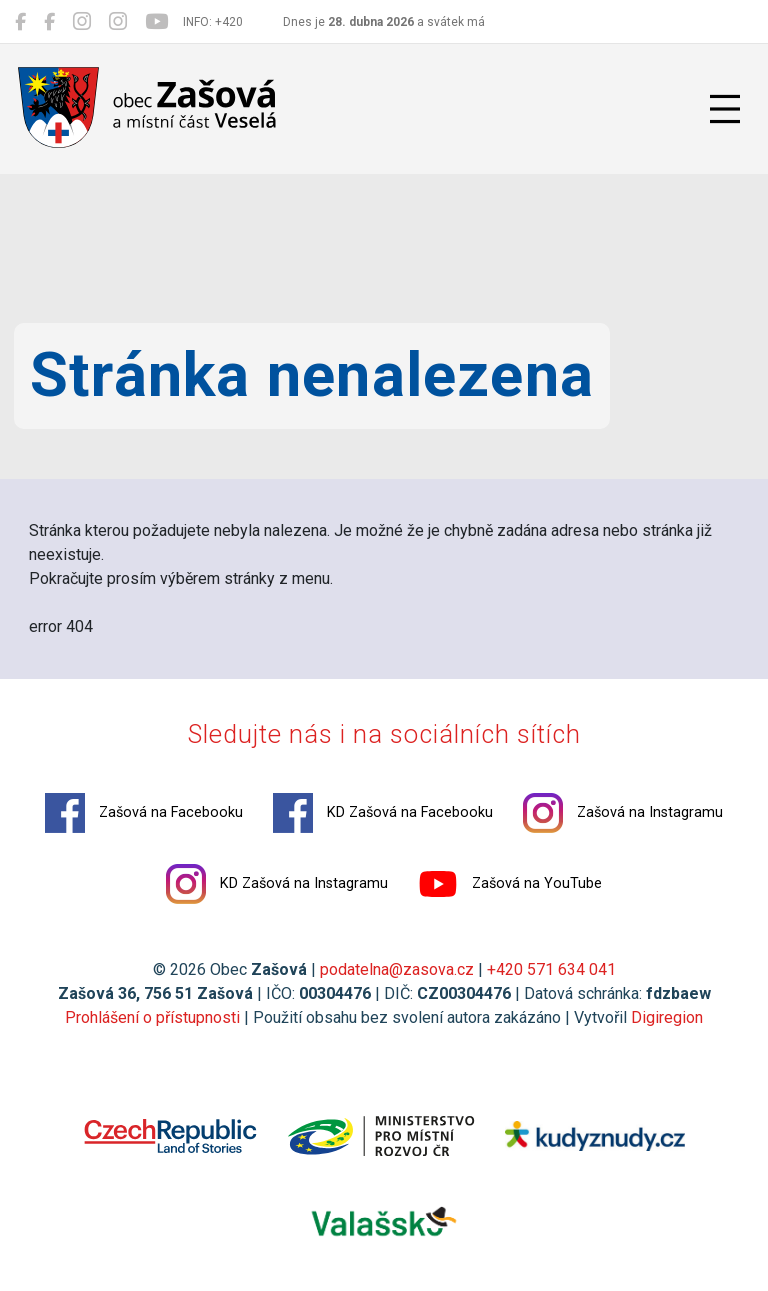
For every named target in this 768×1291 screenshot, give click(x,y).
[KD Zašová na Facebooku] (49, 22)
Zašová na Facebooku (144, 813)
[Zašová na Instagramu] (82, 22)
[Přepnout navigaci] (725, 109)
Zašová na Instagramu (623, 813)
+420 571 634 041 (551, 969)
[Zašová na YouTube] (156, 22)
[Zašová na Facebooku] (20, 22)
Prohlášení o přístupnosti (152, 1017)
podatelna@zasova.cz (397, 969)
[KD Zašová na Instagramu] (118, 22)
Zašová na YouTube (510, 884)
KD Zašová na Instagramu (277, 884)
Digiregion (667, 1017)
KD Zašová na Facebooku (383, 813)
